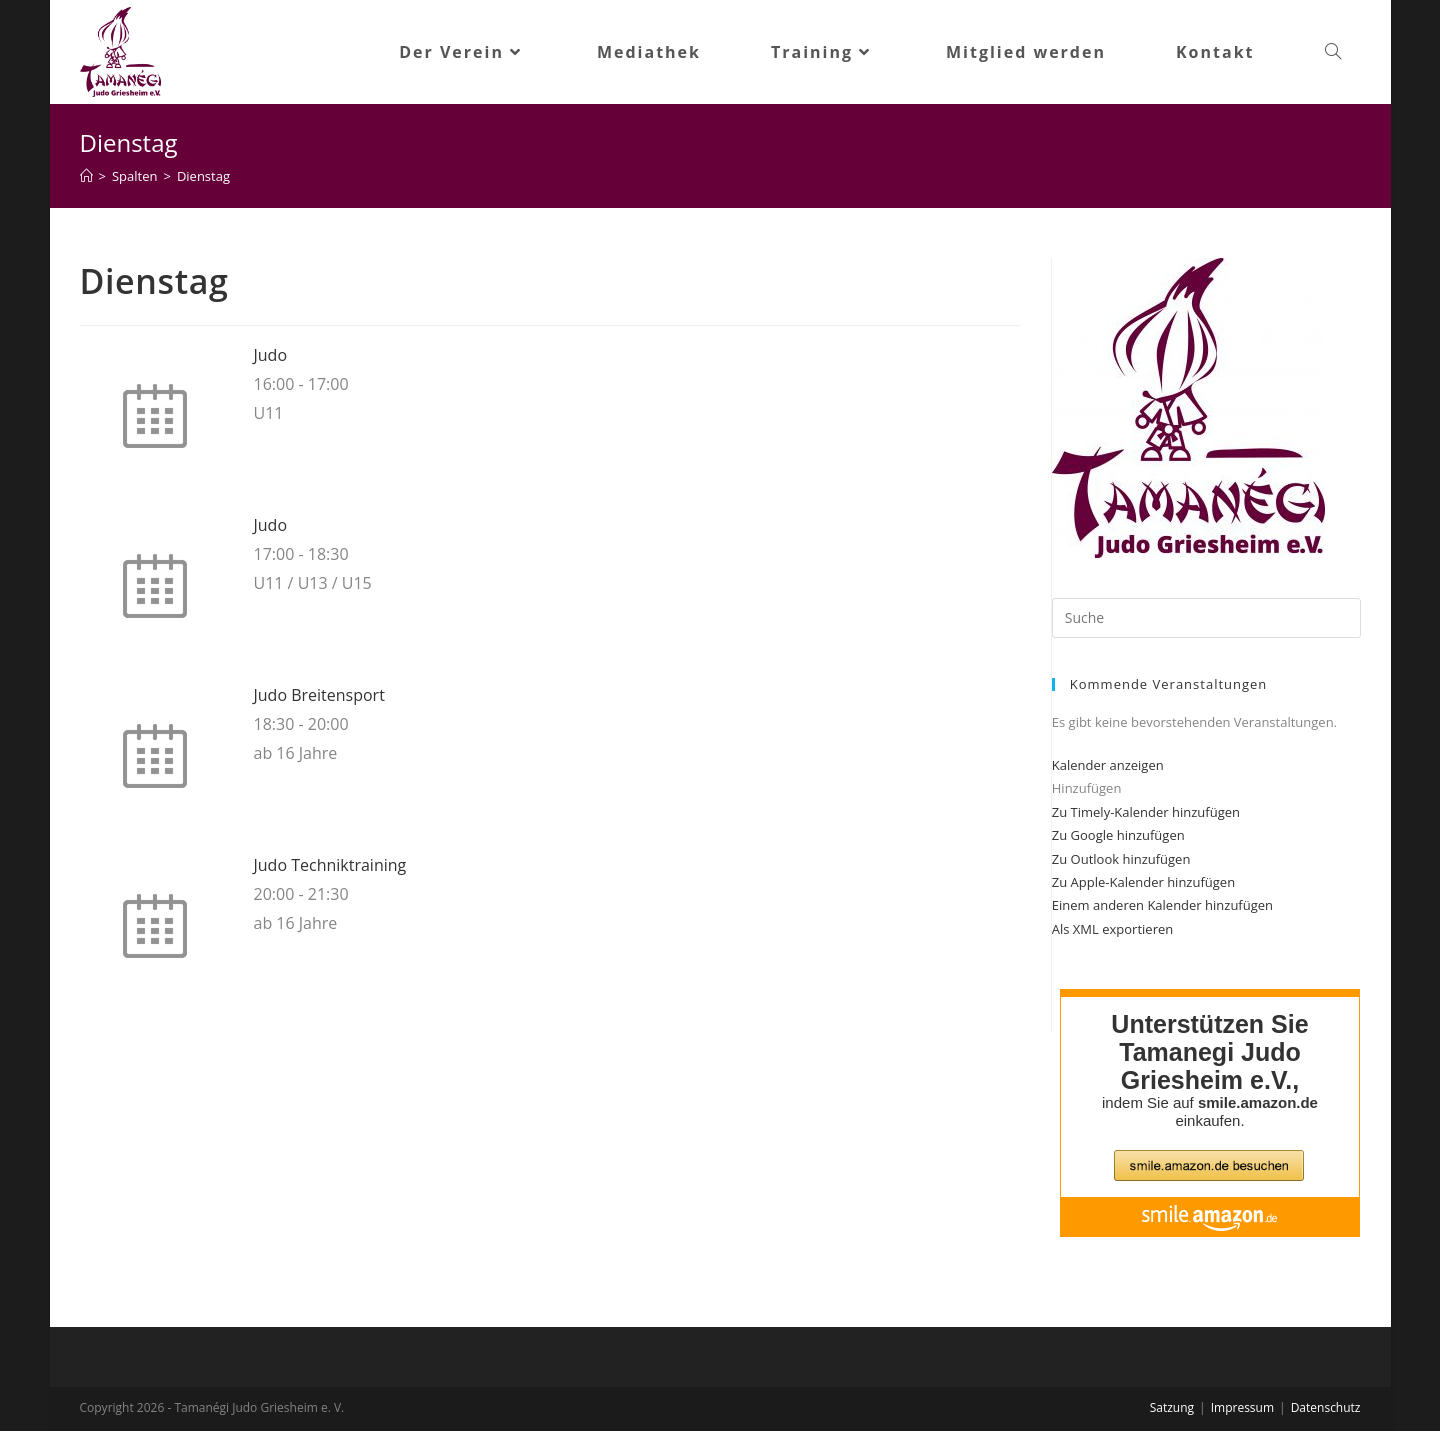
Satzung (1172, 1407)
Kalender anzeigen (1108, 765)
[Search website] (1333, 52)
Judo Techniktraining (330, 865)
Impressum (1242, 1407)
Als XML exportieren (1112, 929)
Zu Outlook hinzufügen (1121, 859)
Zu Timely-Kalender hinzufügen (1146, 812)
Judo (271, 355)
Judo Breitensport (319, 695)
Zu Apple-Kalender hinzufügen (1143, 882)
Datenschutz (1326, 1407)
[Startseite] (86, 176)
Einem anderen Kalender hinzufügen (1162, 905)
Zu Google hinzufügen (1118, 835)
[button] (1087, 788)
